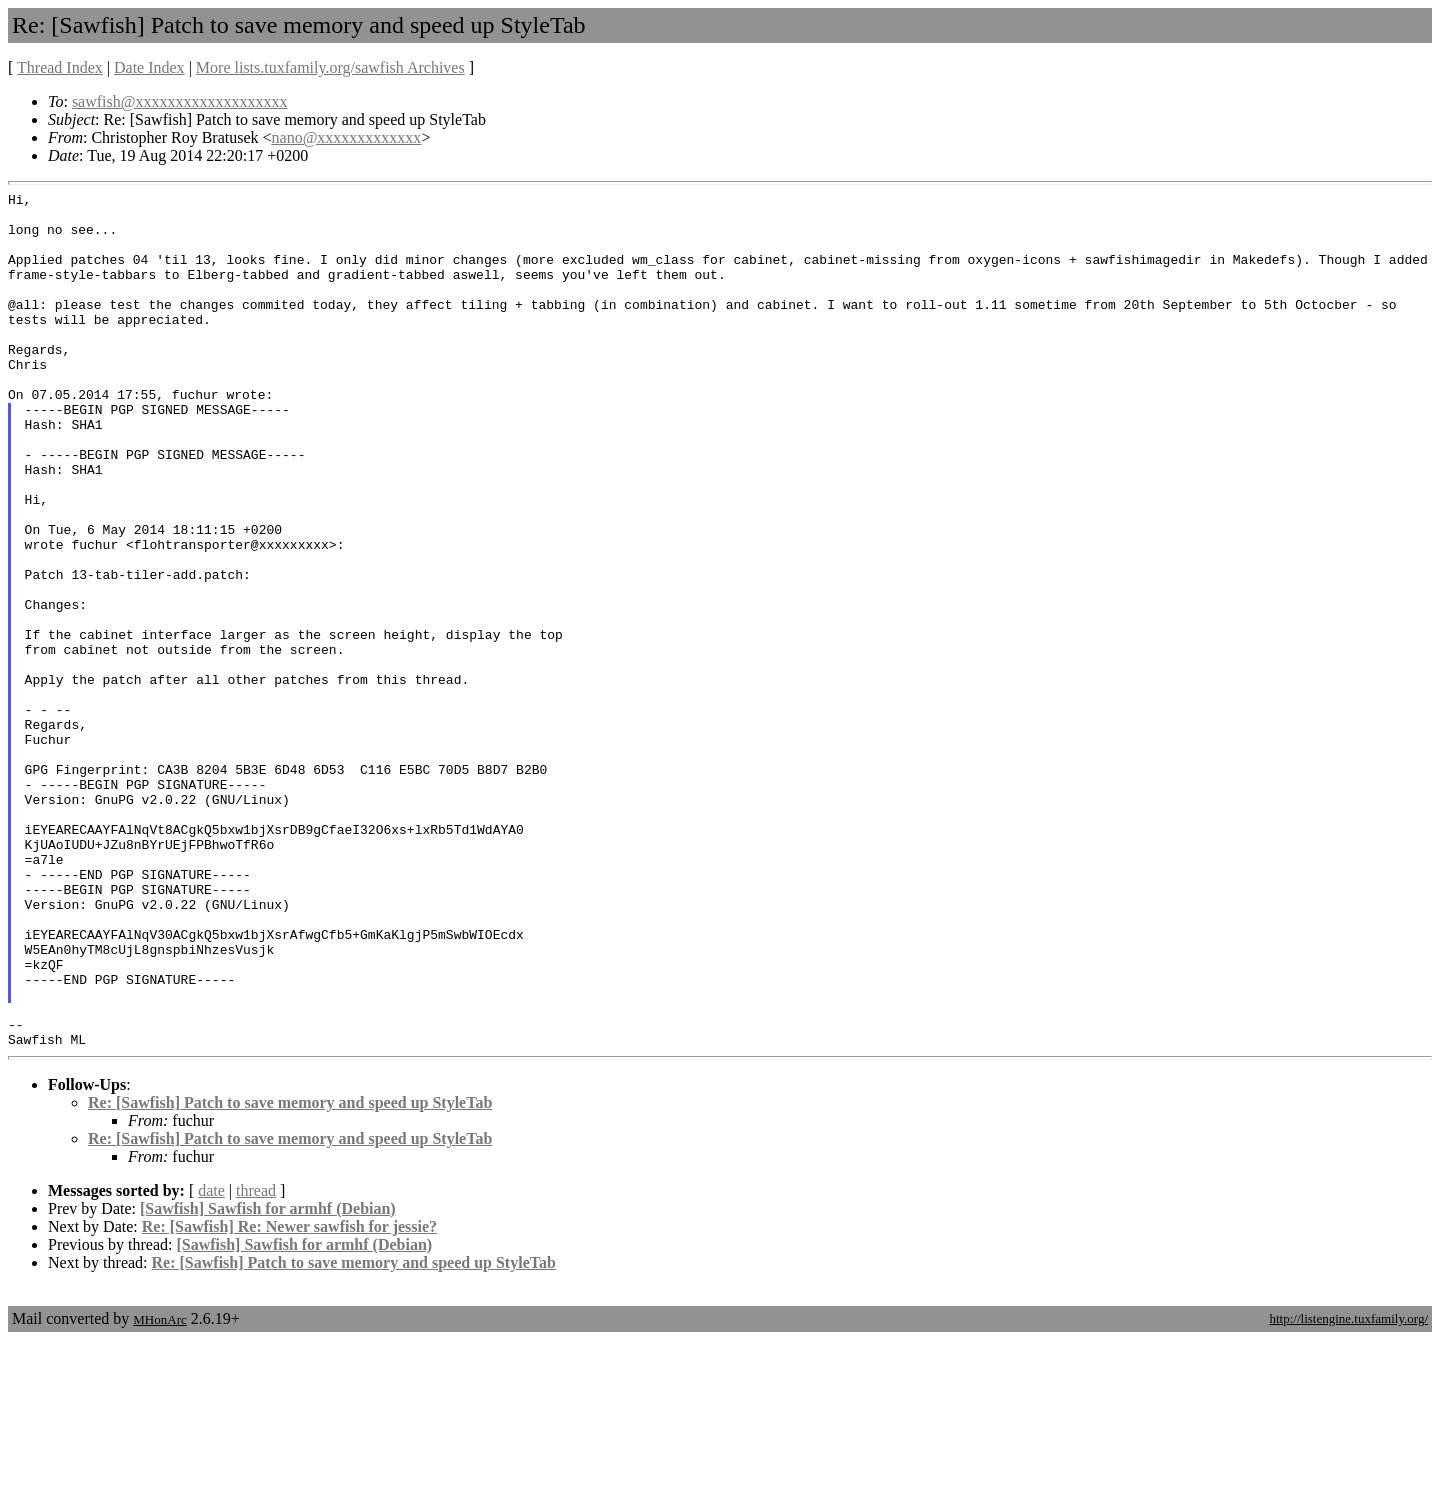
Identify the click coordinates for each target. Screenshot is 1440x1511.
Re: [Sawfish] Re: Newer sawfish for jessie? (289, 1397)
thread (256, 1361)
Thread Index (60, 67)
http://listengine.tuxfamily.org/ (1348, 1489)
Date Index (149, 67)
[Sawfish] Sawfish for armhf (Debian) (268, 1379)
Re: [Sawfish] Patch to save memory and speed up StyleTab (290, 1273)
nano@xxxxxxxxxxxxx (347, 137)
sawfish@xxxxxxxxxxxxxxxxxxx (180, 101)
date (211, 1361)
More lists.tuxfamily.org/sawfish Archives (330, 67)
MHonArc (159, 1490)
